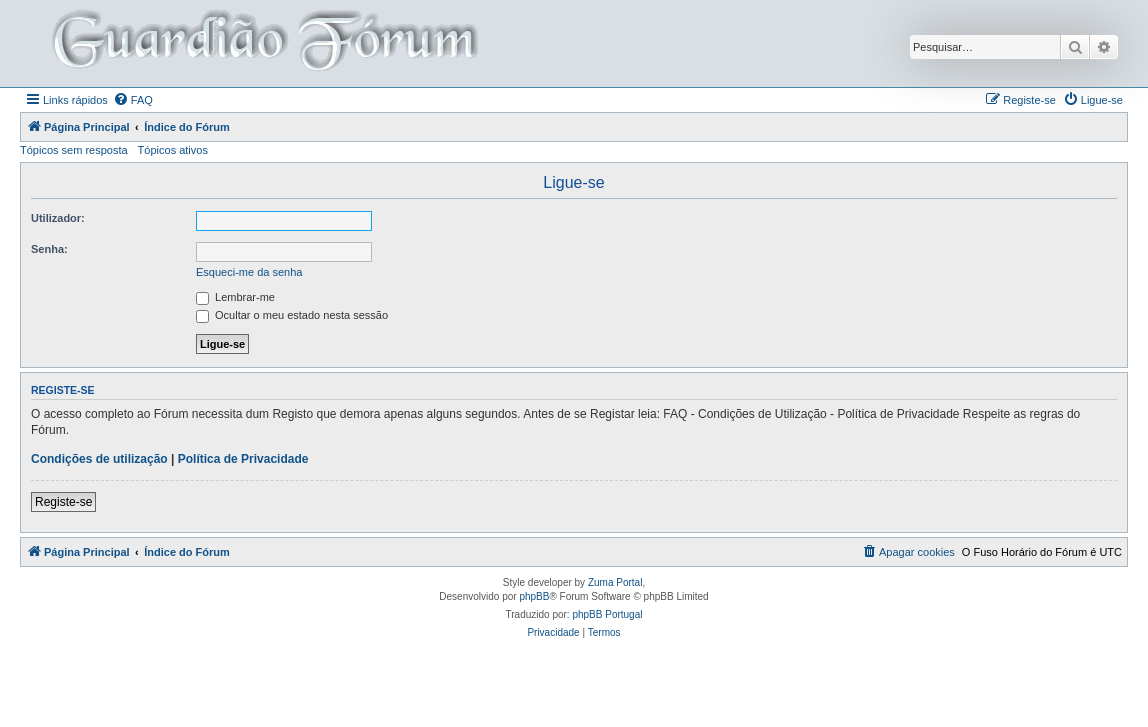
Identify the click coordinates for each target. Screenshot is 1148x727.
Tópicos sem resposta (74, 150)
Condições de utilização (99, 459)
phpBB (534, 596)
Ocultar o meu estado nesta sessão (292, 315)
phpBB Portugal (607, 614)
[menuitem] (133, 100)
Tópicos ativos (173, 150)
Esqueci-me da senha (249, 272)
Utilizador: (58, 218)
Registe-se (63, 502)
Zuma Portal (615, 582)
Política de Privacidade (243, 459)
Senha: (49, 249)
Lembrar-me (235, 297)
